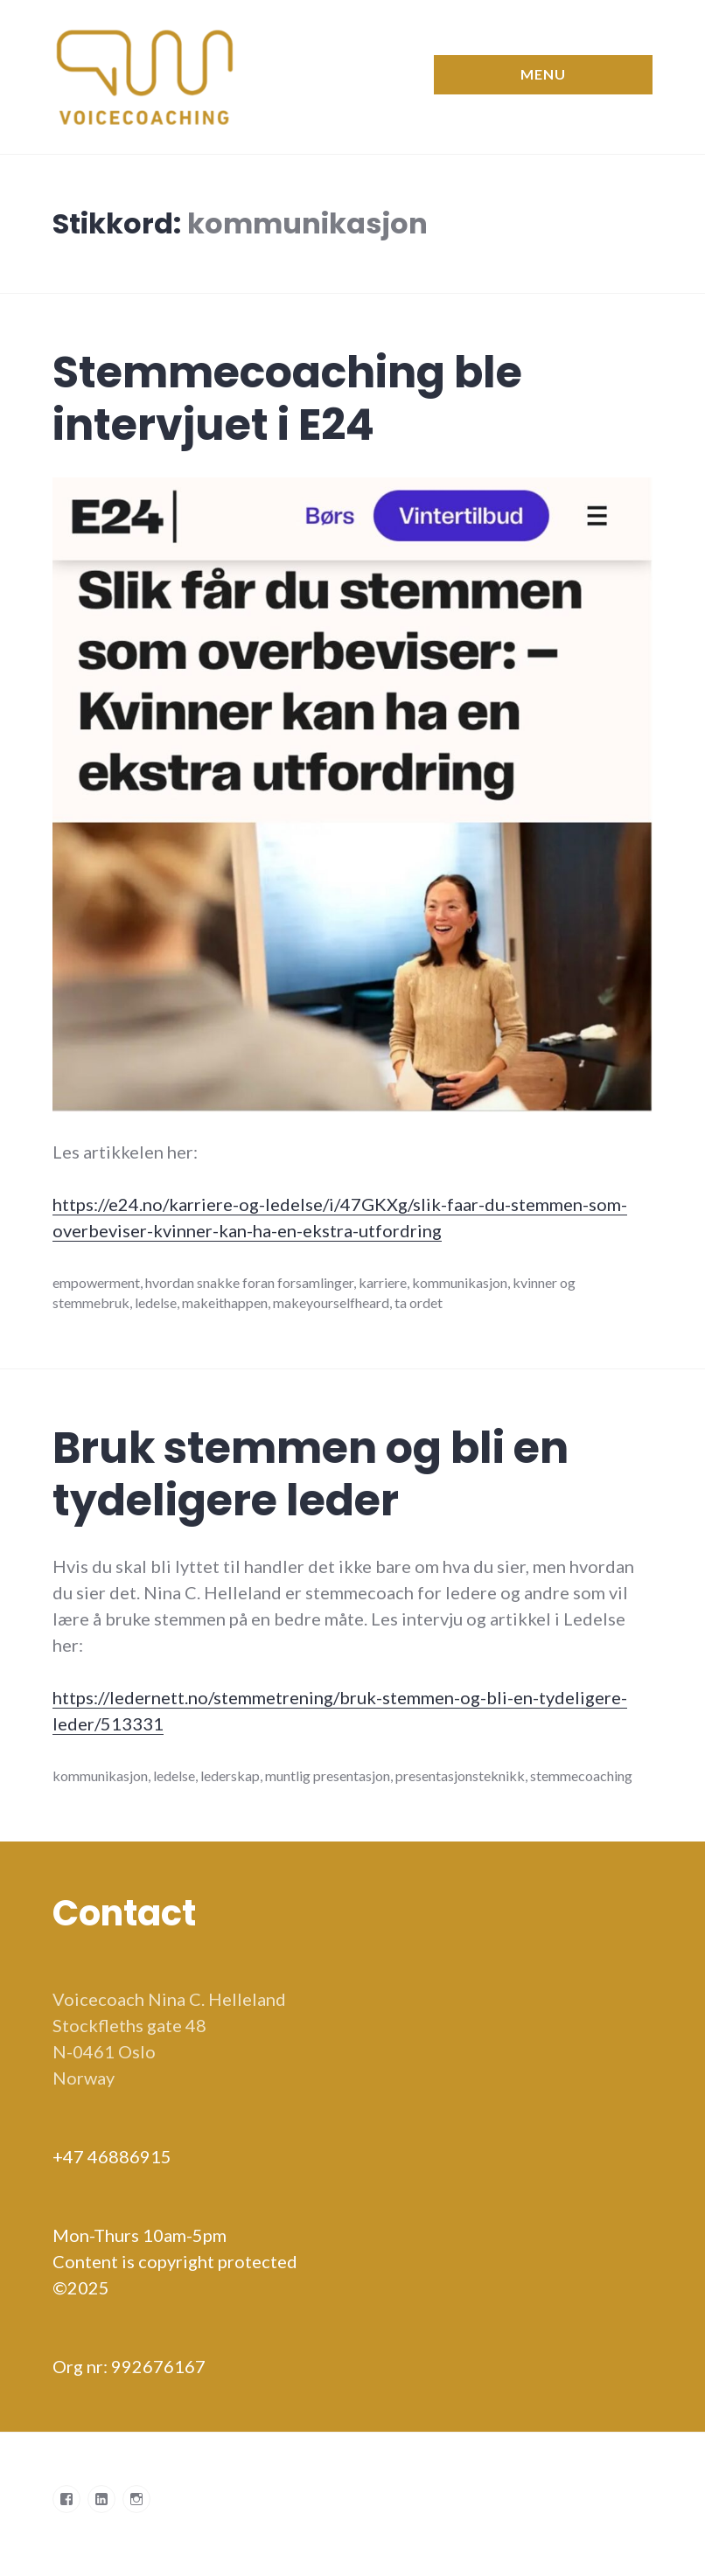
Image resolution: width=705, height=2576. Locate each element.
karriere (383, 1282)
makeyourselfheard (331, 1302)
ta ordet (418, 1302)
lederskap (230, 1775)
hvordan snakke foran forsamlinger (249, 1282)
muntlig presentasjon (327, 1775)
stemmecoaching (581, 1775)
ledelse (156, 1302)
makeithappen (225, 1302)
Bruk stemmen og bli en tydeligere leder (310, 1474)
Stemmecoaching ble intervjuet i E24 (287, 399)
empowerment (96, 1282)
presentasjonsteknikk (460, 1775)
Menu (543, 74)
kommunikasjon (459, 1282)
